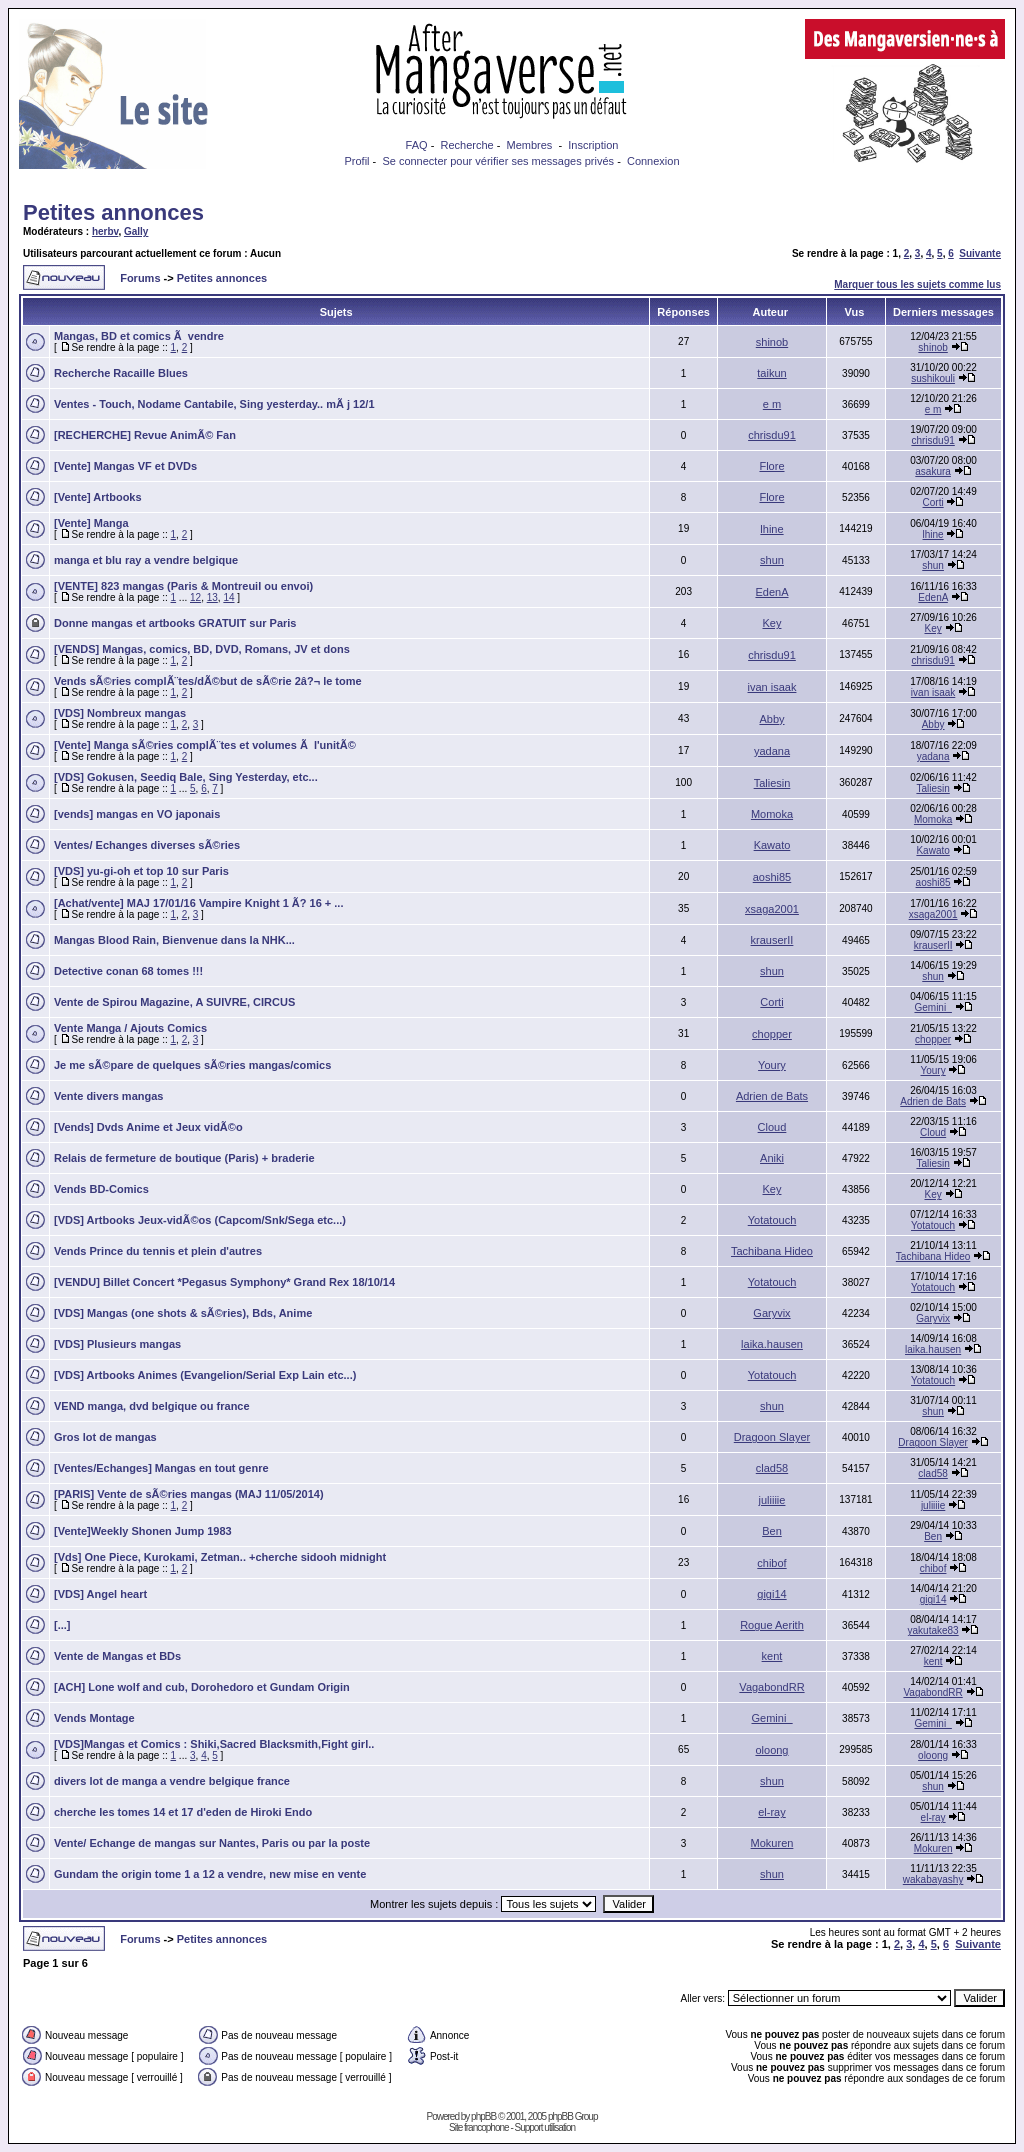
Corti (933, 502)
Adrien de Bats (772, 1096)
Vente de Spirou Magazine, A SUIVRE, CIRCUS (174, 1002)
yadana (772, 751)
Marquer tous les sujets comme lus (917, 284)
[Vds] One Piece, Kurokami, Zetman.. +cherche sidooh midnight (220, 1557)
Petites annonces (113, 212)
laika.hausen (772, 1344)
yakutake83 (933, 1630)
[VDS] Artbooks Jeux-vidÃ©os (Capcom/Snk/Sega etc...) (200, 1220)
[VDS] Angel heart (100, 1594)
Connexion (653, 161)
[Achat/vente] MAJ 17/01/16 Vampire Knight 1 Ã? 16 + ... (198, 903)
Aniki (772, 1158)
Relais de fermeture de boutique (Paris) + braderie (184, 1158)
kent (772, 1656)
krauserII (772, 940)
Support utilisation (545, 2127)
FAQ (417, 145)
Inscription (593, 145)
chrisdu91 (772, 435)
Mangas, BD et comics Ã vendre (139, 336)
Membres (530, 145)
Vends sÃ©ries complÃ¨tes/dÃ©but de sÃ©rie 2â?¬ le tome (208, 681)
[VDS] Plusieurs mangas (117, 1344)
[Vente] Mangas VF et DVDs (125, 466)
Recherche (466, 145)
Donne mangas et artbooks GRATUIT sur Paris (175, 623)
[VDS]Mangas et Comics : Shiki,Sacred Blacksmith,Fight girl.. (214, 1744)
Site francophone (479, 2127)
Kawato (772, 845)
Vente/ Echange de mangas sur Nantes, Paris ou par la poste (212, 1843)
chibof (771, 1563)
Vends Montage (94, 1718)
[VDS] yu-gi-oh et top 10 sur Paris (141, 871)
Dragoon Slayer (772, 1437)
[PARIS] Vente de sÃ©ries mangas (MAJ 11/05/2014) (189, 1494)
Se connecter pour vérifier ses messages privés (498, 161)
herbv (105, 231)
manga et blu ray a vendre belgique (146, 560)
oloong (771, 1750)
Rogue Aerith (772, 1625)
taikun (771, 373)
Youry (772, 1065)
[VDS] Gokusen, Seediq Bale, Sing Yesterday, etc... (186, 777)
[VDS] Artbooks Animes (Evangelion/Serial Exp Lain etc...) (205, 1375)
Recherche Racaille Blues (121, 373)
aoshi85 (772, 877)
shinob (772, 342)
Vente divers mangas (108, 1096)
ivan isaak (772, 687)
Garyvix (771, 1313)
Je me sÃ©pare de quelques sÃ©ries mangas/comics (192, 1065)
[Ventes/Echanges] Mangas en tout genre (161, 1468)
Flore (771, 466)
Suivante (980, 253)
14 (228, 597)
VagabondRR (771, 1687)
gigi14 (771, 1594)
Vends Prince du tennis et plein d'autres (158, 1251)
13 (212, 597)
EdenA (771, 592)
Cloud (772, 1127)
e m (772, 404)
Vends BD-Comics (101, 1189)
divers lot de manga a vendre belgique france (172, 1781)
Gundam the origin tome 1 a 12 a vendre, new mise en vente (210, 1874)
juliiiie (772, 1500)
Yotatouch (772, 1220)
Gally (136, 231)
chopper (772, 1034)
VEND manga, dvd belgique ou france (152, 1406)
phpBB (483, 2116)
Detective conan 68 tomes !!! (128, 971)
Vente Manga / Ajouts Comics (130, 1028)
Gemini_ (932, 1007)
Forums (140, 278)
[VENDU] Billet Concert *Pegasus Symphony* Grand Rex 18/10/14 (224, 1282)
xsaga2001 (772, 909)
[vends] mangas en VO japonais (137, 814)
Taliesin (772, 783)
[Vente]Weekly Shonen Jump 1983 (143, 1531)
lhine (771, 529)
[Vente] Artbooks (98, 497)
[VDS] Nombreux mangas (120, 713)
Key (772, 623)
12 (195, 597)
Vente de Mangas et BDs (117, 1656)
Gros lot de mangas (105, 1437)
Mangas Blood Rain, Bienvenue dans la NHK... (174, 940)
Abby (771, 719)
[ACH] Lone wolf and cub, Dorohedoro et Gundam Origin (202, 1687)
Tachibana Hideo (772, 1251)
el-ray (772, 1812)
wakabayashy (933, 1879)
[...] (62, 1625)
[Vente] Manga (91, 523)
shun (772, 560)
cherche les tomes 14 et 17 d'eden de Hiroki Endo (183, 1812)
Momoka (772, 814)
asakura (933, 471)
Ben (772, 1531)
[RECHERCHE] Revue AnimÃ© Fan (145, 435)
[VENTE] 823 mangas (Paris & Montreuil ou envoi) (183, 586)
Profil (356, 161)
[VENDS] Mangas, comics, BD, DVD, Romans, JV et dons (202, 649)
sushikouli (933, 378)
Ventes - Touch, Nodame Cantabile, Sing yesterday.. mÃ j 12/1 (214, 404)
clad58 (772, 1468)
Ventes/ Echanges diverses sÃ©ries (147, 845)
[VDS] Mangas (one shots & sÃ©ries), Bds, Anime (183, 1313)
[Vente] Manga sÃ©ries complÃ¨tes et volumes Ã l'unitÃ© (205, 745)
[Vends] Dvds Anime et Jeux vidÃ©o (148, 1127)
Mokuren (772, 1843)
